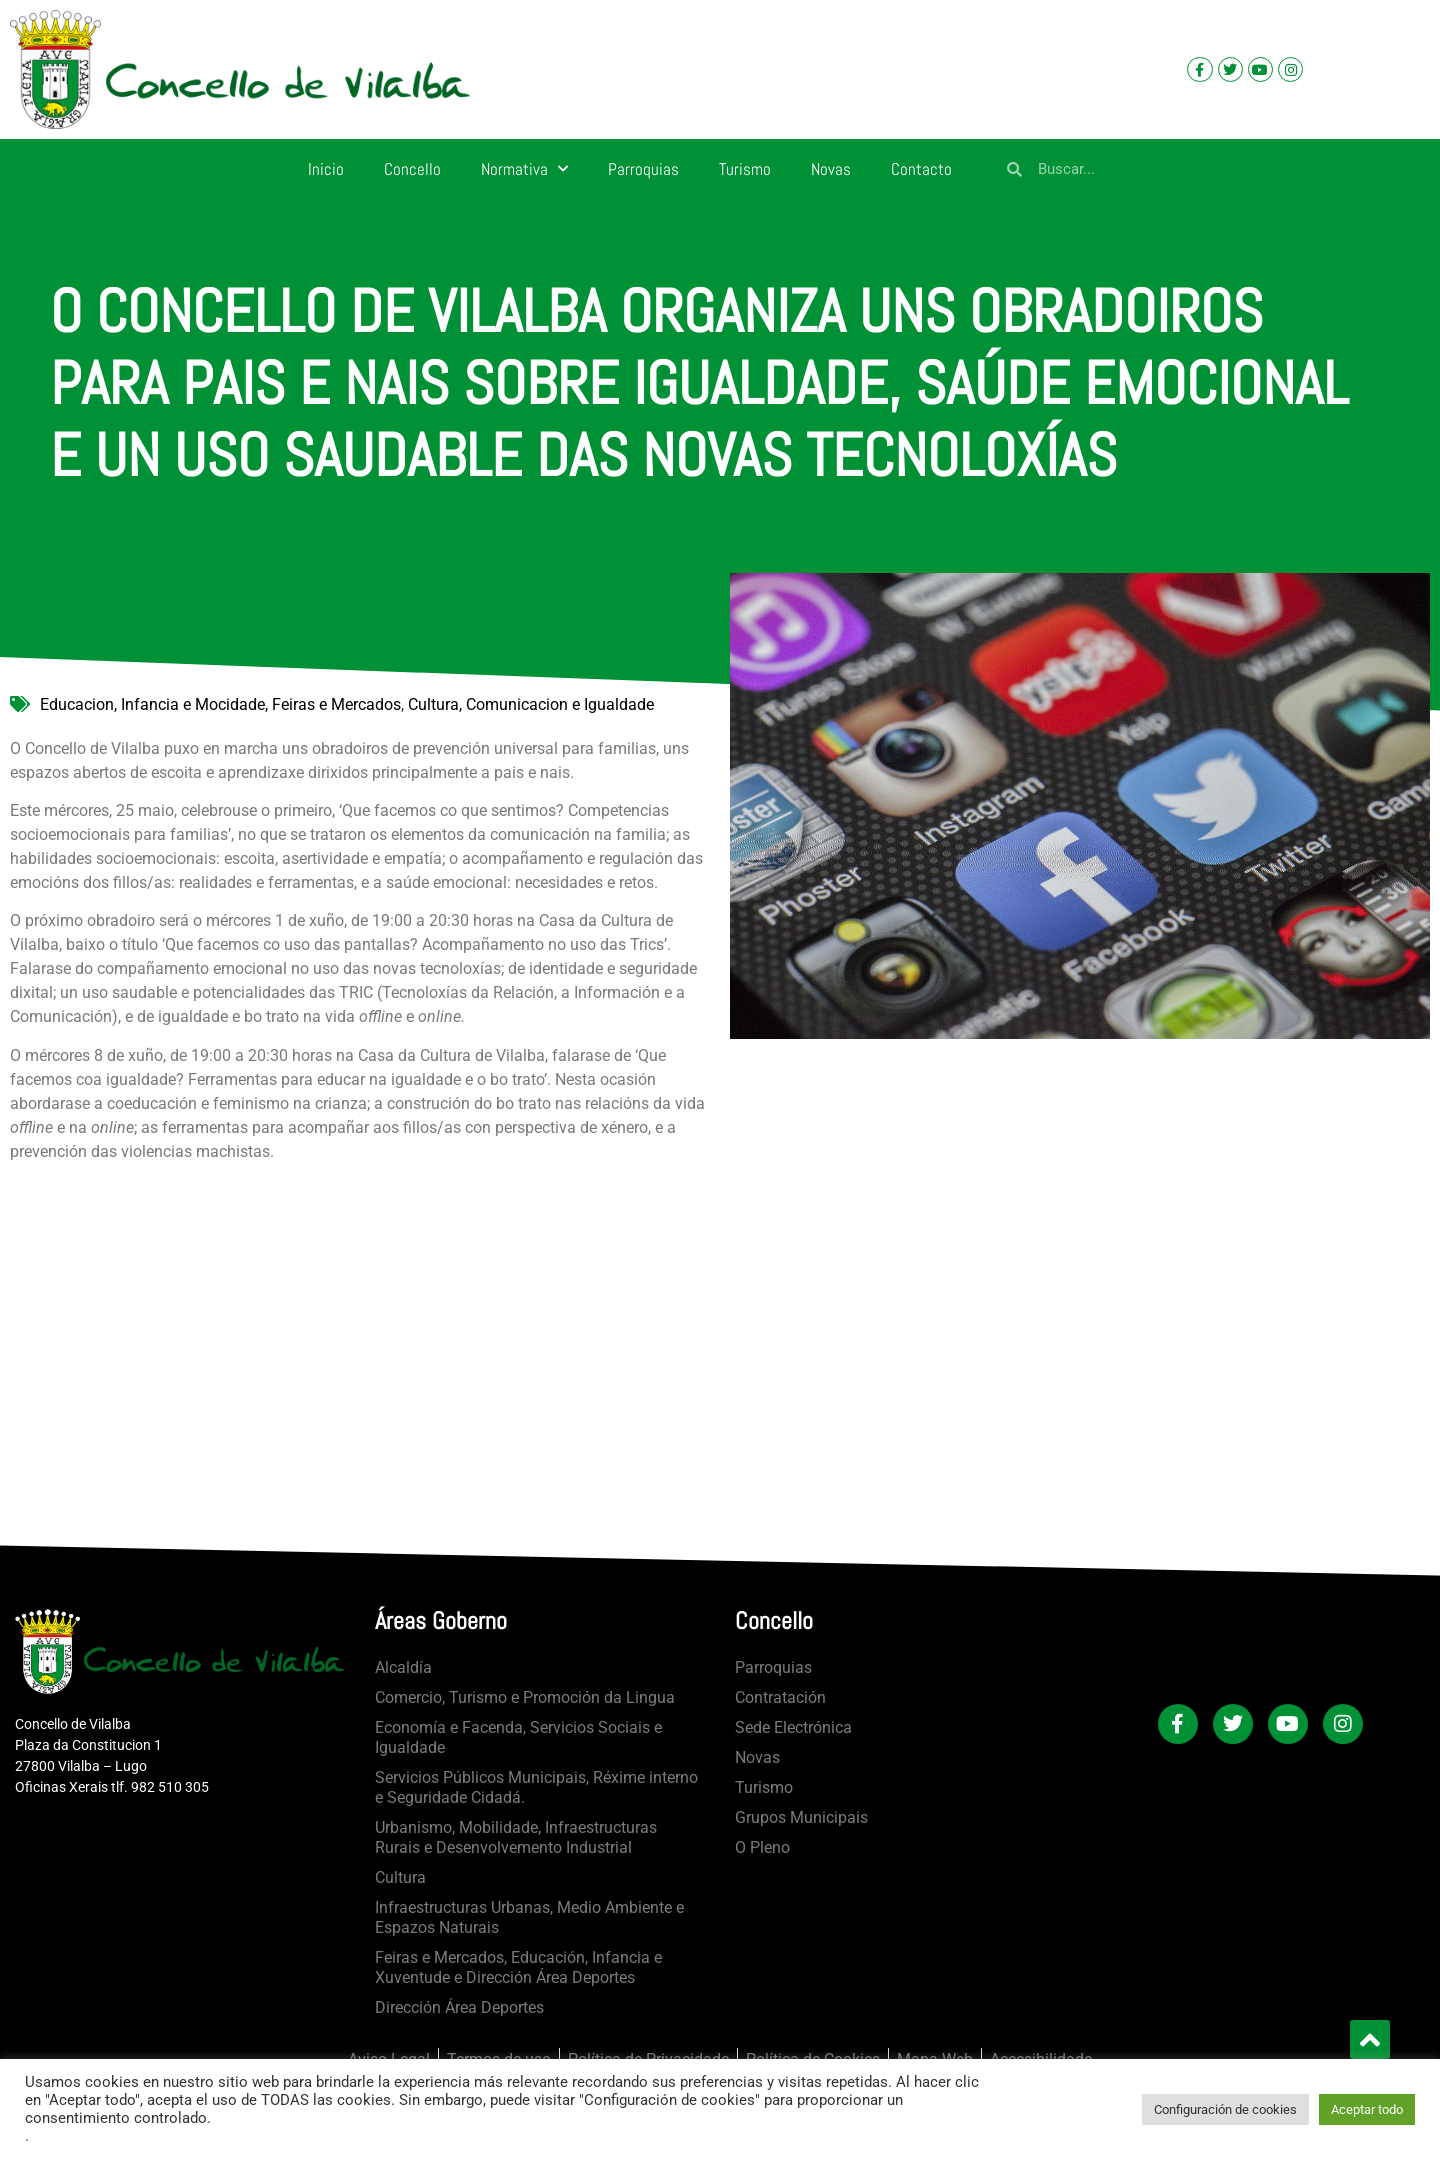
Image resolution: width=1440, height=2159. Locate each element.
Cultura (400, 1877)
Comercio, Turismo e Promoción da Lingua (525, 1697)
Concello (412, 169)
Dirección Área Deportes (459, 2007)
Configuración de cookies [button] (1225, 2109)
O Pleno (762, 1847)
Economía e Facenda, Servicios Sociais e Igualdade (518, 1737)
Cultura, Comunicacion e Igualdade (531, 704)
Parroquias (643, 169)
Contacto (921, 169)
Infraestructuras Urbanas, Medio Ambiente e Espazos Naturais (529, 1917)
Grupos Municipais (801, 1817)
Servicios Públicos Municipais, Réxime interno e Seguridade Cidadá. (536, 1787)
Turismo (745, 169)
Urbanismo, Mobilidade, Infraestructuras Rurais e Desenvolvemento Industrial (516, 1837)
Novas (831, 169)
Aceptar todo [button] (1367, 2109)
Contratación (780, 1697)
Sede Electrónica (793, 1727)
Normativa (524, 169)
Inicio (326, 169)
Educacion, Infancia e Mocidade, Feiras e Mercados (220, 704)
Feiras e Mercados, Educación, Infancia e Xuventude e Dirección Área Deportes (518, 1967)
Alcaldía (403, 1667)
